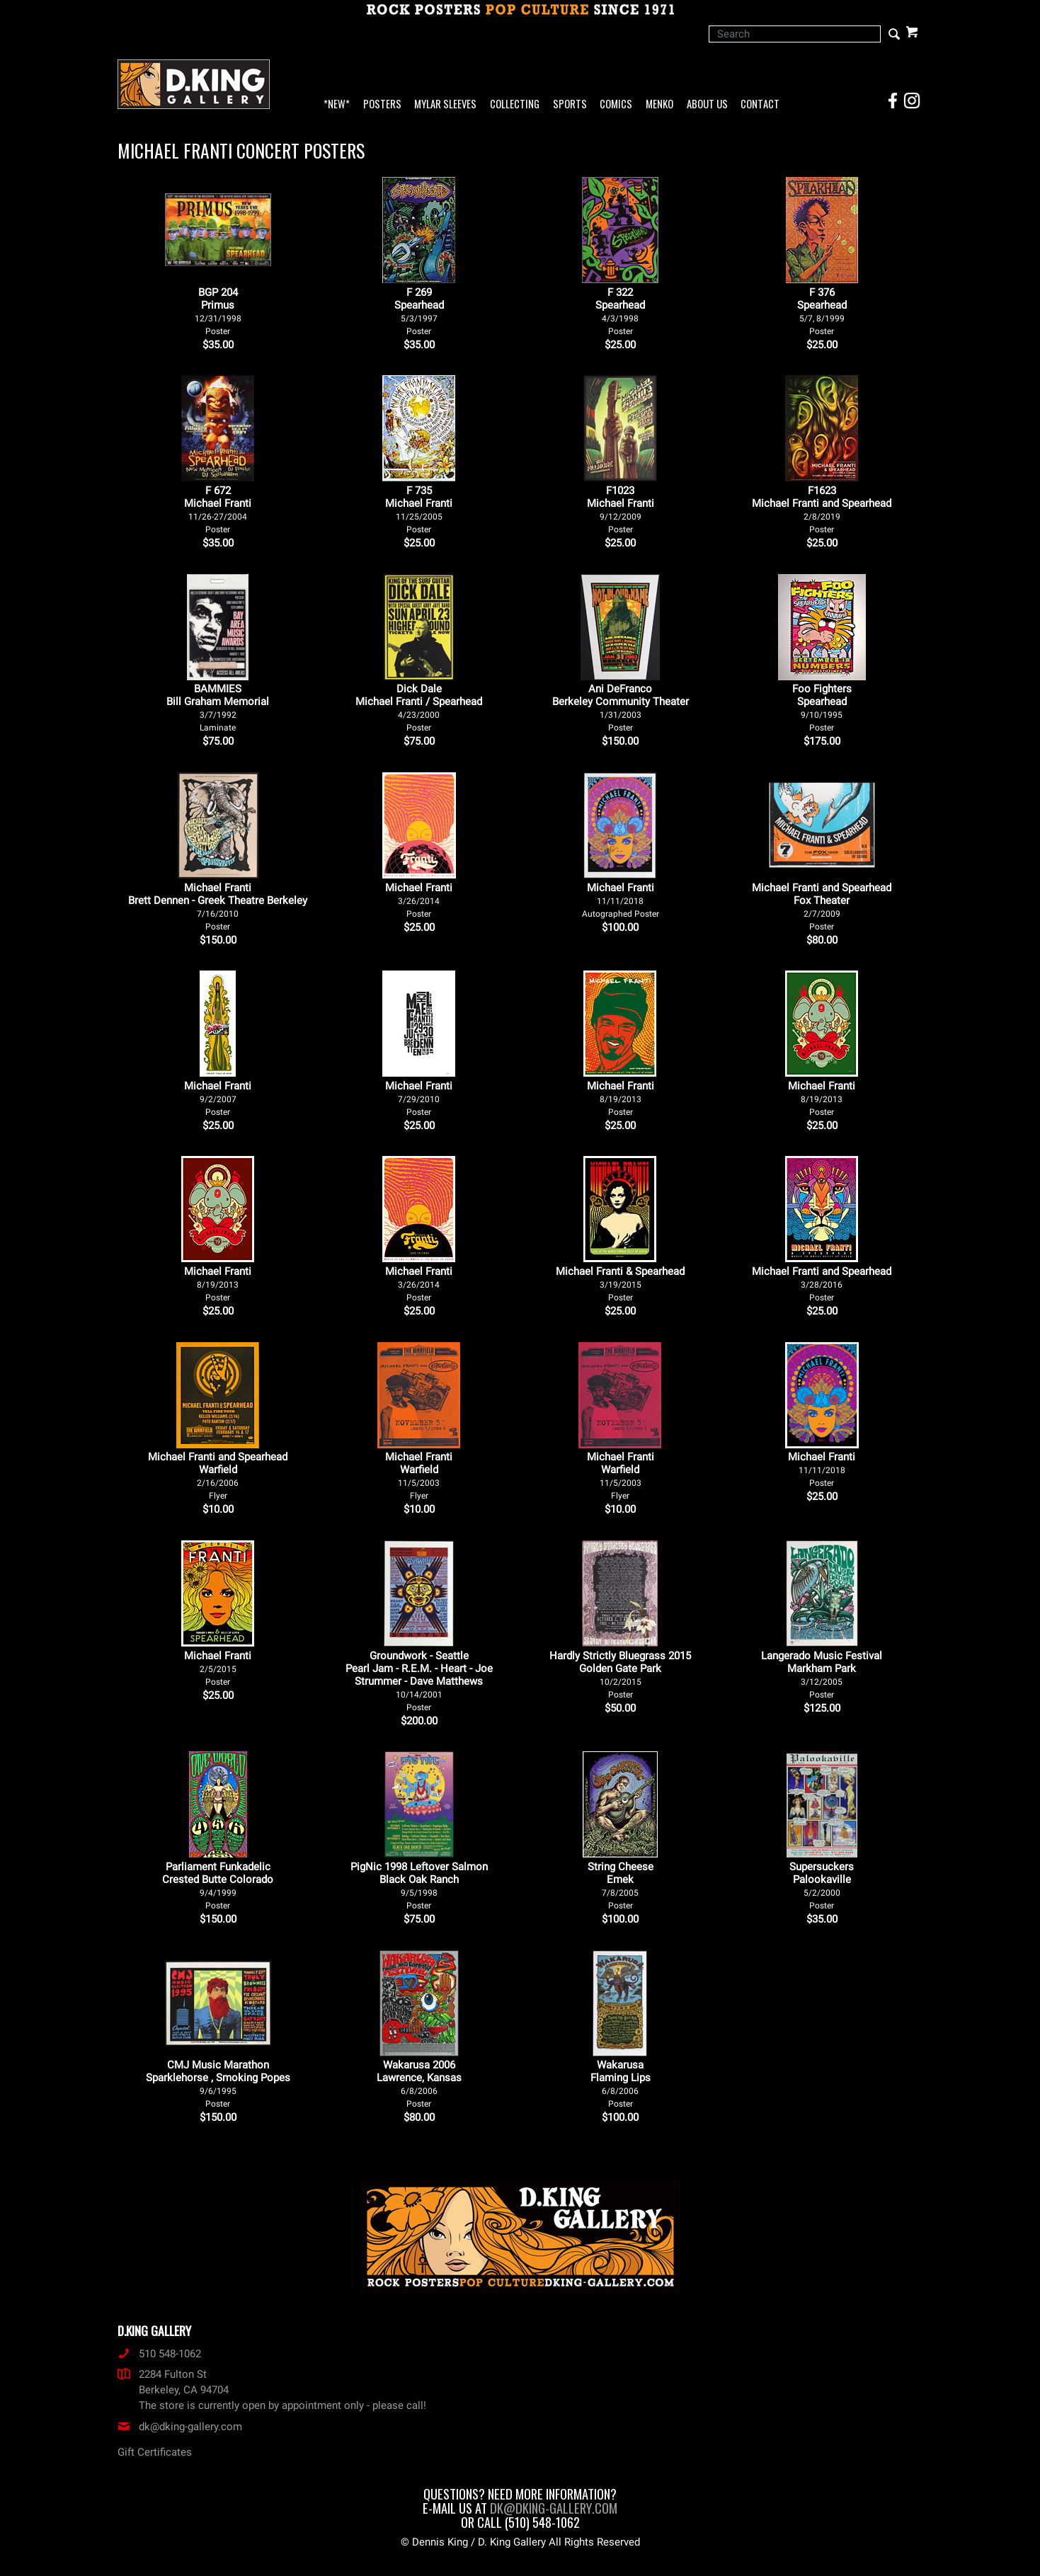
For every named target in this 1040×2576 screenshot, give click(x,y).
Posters (382, 104)
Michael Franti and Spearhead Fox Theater (821, 906)
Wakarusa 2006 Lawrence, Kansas (419, 2084)
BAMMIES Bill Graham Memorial (217, 707)
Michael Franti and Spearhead (821, 1284)
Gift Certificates (155, 2452)
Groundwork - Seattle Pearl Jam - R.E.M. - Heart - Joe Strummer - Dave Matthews (419, 1680)
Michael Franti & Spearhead (620, 1284)
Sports (570, 104)
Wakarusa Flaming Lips (620, 2084)
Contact (760, 104)
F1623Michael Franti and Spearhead (821, 509)
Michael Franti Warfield (418, 1475)
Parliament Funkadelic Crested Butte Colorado (217, 1885)
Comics (616, 104)
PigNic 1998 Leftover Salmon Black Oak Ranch (419, 1885)
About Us (707, 104)
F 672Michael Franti (217, 509)
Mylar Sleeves (445, 104)
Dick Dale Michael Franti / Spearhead (418, 707)
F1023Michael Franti (620, 509)
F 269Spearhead (419, 311)
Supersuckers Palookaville (821, 1885)
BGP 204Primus (218, 311)
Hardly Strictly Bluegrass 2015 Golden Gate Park (620, 1674)
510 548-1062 (159, 2353)
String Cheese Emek (620, 1885)
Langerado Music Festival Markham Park (821, 1674)
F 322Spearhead (620, 311)
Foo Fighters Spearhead (822, 707)
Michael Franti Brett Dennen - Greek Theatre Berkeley (217, 906)
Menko (659, 104)
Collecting (514, 104)
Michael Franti (418, 900)
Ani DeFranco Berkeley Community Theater (620, 707)
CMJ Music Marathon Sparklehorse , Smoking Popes (218, 2084)
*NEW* (337, 104)
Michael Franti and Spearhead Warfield (217, 1475)
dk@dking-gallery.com (180, 2426)
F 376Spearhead (822, 311)
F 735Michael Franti (418, 509)
